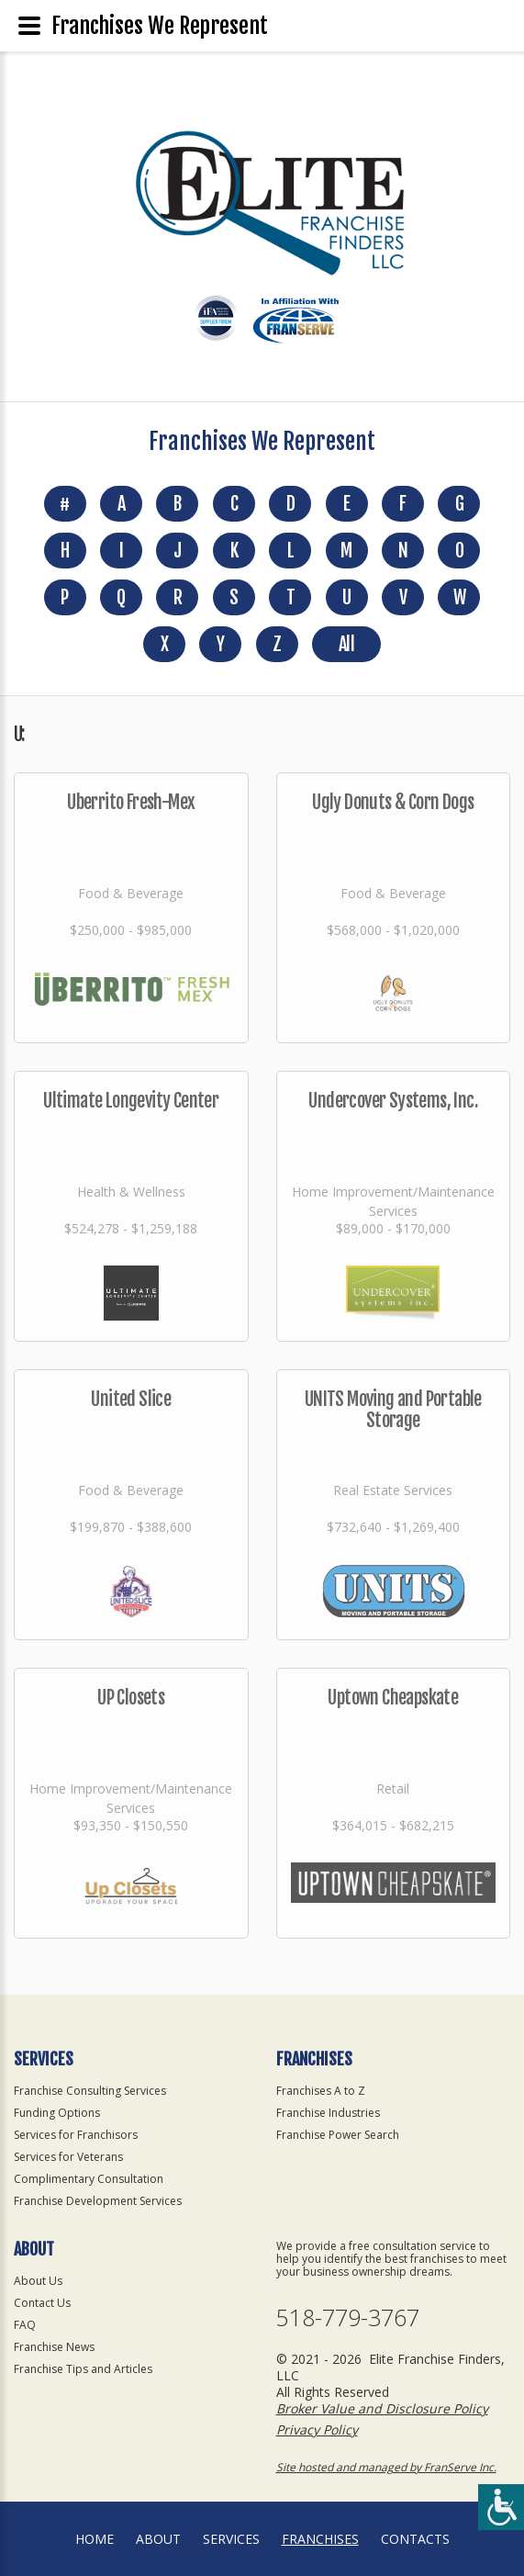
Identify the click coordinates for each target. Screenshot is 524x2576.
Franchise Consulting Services (90, 2090)
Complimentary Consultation (88, 2179)
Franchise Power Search (337, 2135)
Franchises (320, 2539)
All (346, 644)
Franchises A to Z (320, 2090)
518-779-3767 (347, 2317)
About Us (38, 2281)
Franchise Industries (328, 2112)
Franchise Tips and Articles (83, 2369)
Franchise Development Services (98, 2201)
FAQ (25, 2325)
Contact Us (42, 2303)
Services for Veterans (68, 2157)
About (158, 2539)
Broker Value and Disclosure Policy (382, 2408)
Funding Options (57, 2112)
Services (231, 2539)
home (94, 2539)
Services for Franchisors (76, 2135)
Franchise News (54, 2347)
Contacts (415, 2539)
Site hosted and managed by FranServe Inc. (386, 2467)
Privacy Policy (317, 2429)
